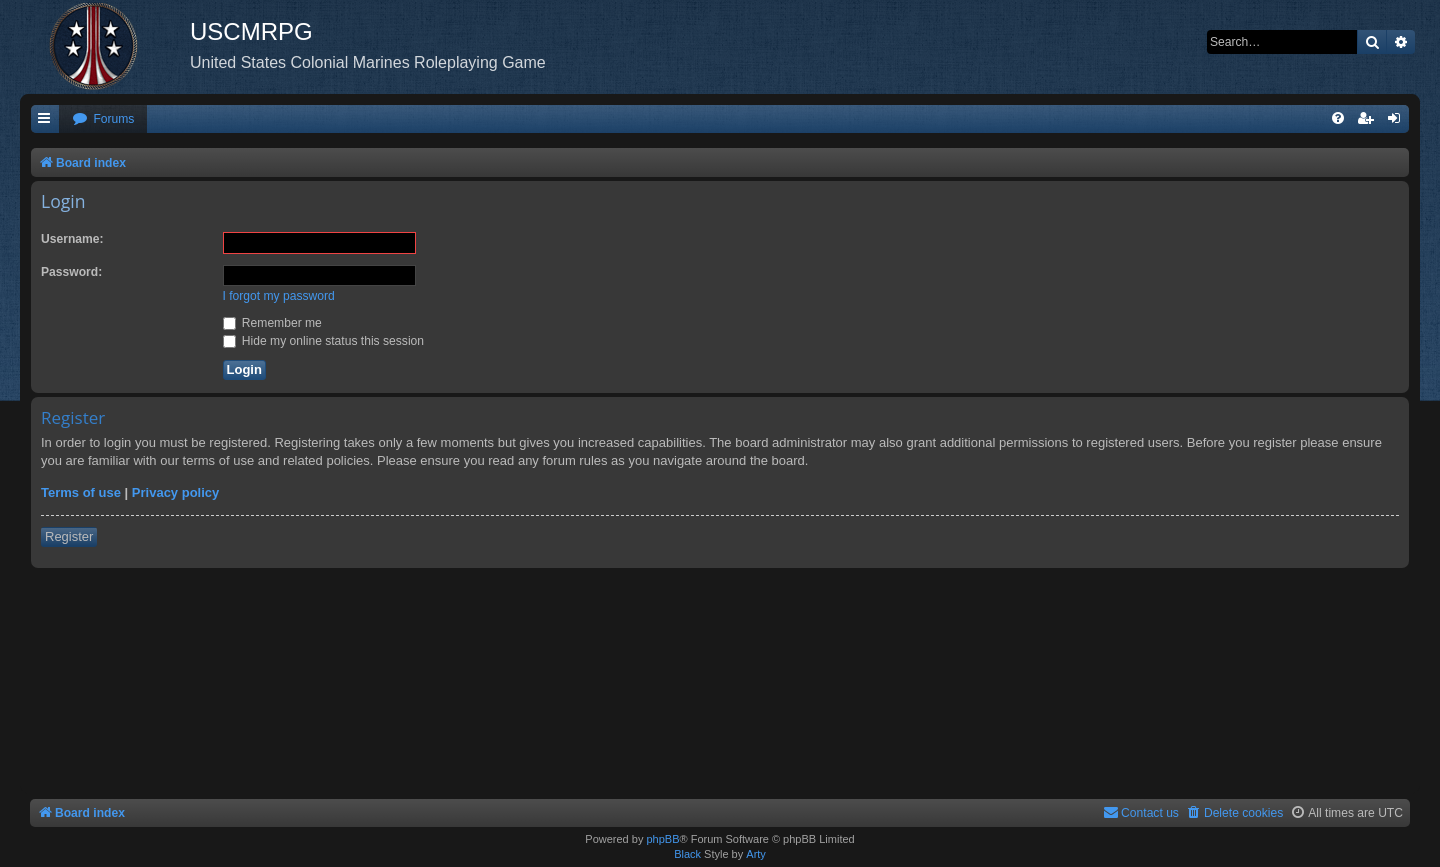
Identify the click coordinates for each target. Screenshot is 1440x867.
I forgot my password (279, 296)
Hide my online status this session (324, 341)
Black (687, 854)
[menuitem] (103, 119)
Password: (71, 272)
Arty (756, 854)
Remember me (272, 323)
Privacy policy (175, 492)
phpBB (662, 839)
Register (69, 536)
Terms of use (81, 492)
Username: (72, 239)
